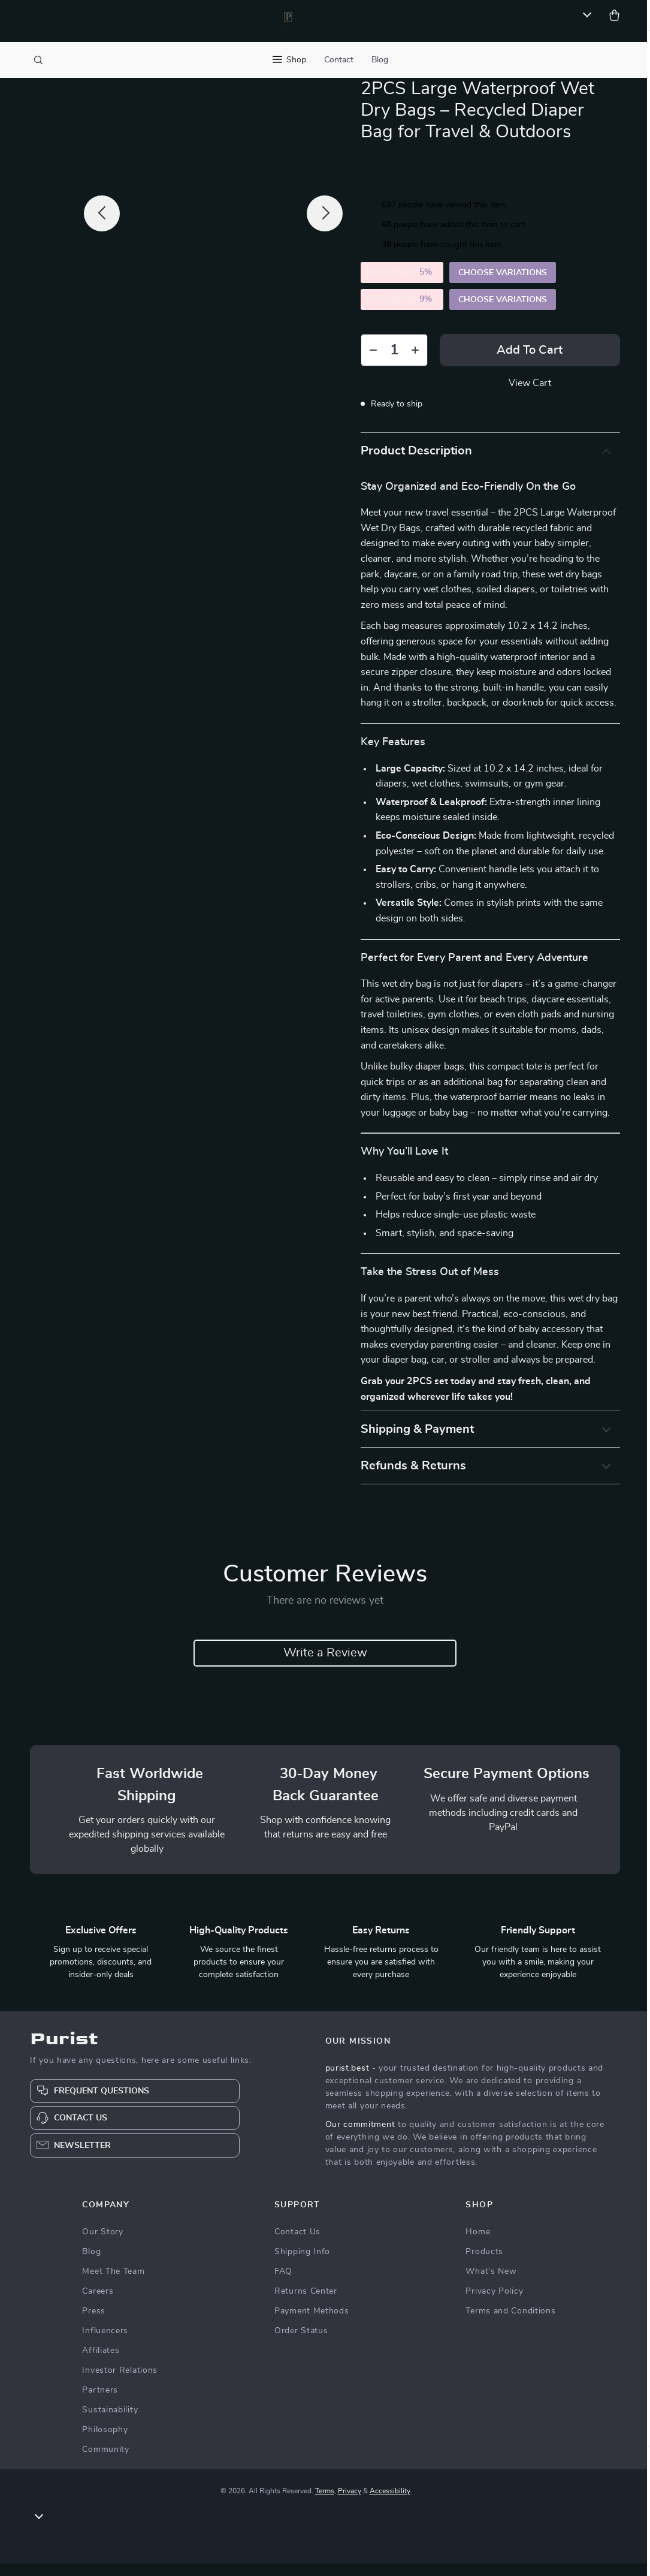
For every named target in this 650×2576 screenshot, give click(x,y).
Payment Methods (311, 2323)
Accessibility (390, 2503)
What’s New (490, 2284)
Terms (324, 2503)
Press (93, 2323)
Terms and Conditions (510, 2323)
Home (477, 2244)
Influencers (105, 2343)
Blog (379, 60)
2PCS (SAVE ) (402, 284)
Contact (338, 60)
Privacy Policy (494, 2304)
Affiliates (100, 2363)
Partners (100, 2403)
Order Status (301, 2343)
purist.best (347, 2081)
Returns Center (305, 2304)
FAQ (283, 2284)
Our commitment (360, 2137)
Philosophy (105, 2442)
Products (484, 2264)
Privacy (349, 2503)
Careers (97, 2304)
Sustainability (110, 2422)
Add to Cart (530, 362)
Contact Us (297, 2244)
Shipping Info (302, 2264)
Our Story (102, 2244)
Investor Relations (120, 2383)
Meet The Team (113, 2284)
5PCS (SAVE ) (402, 311)
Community (105, 2462)
